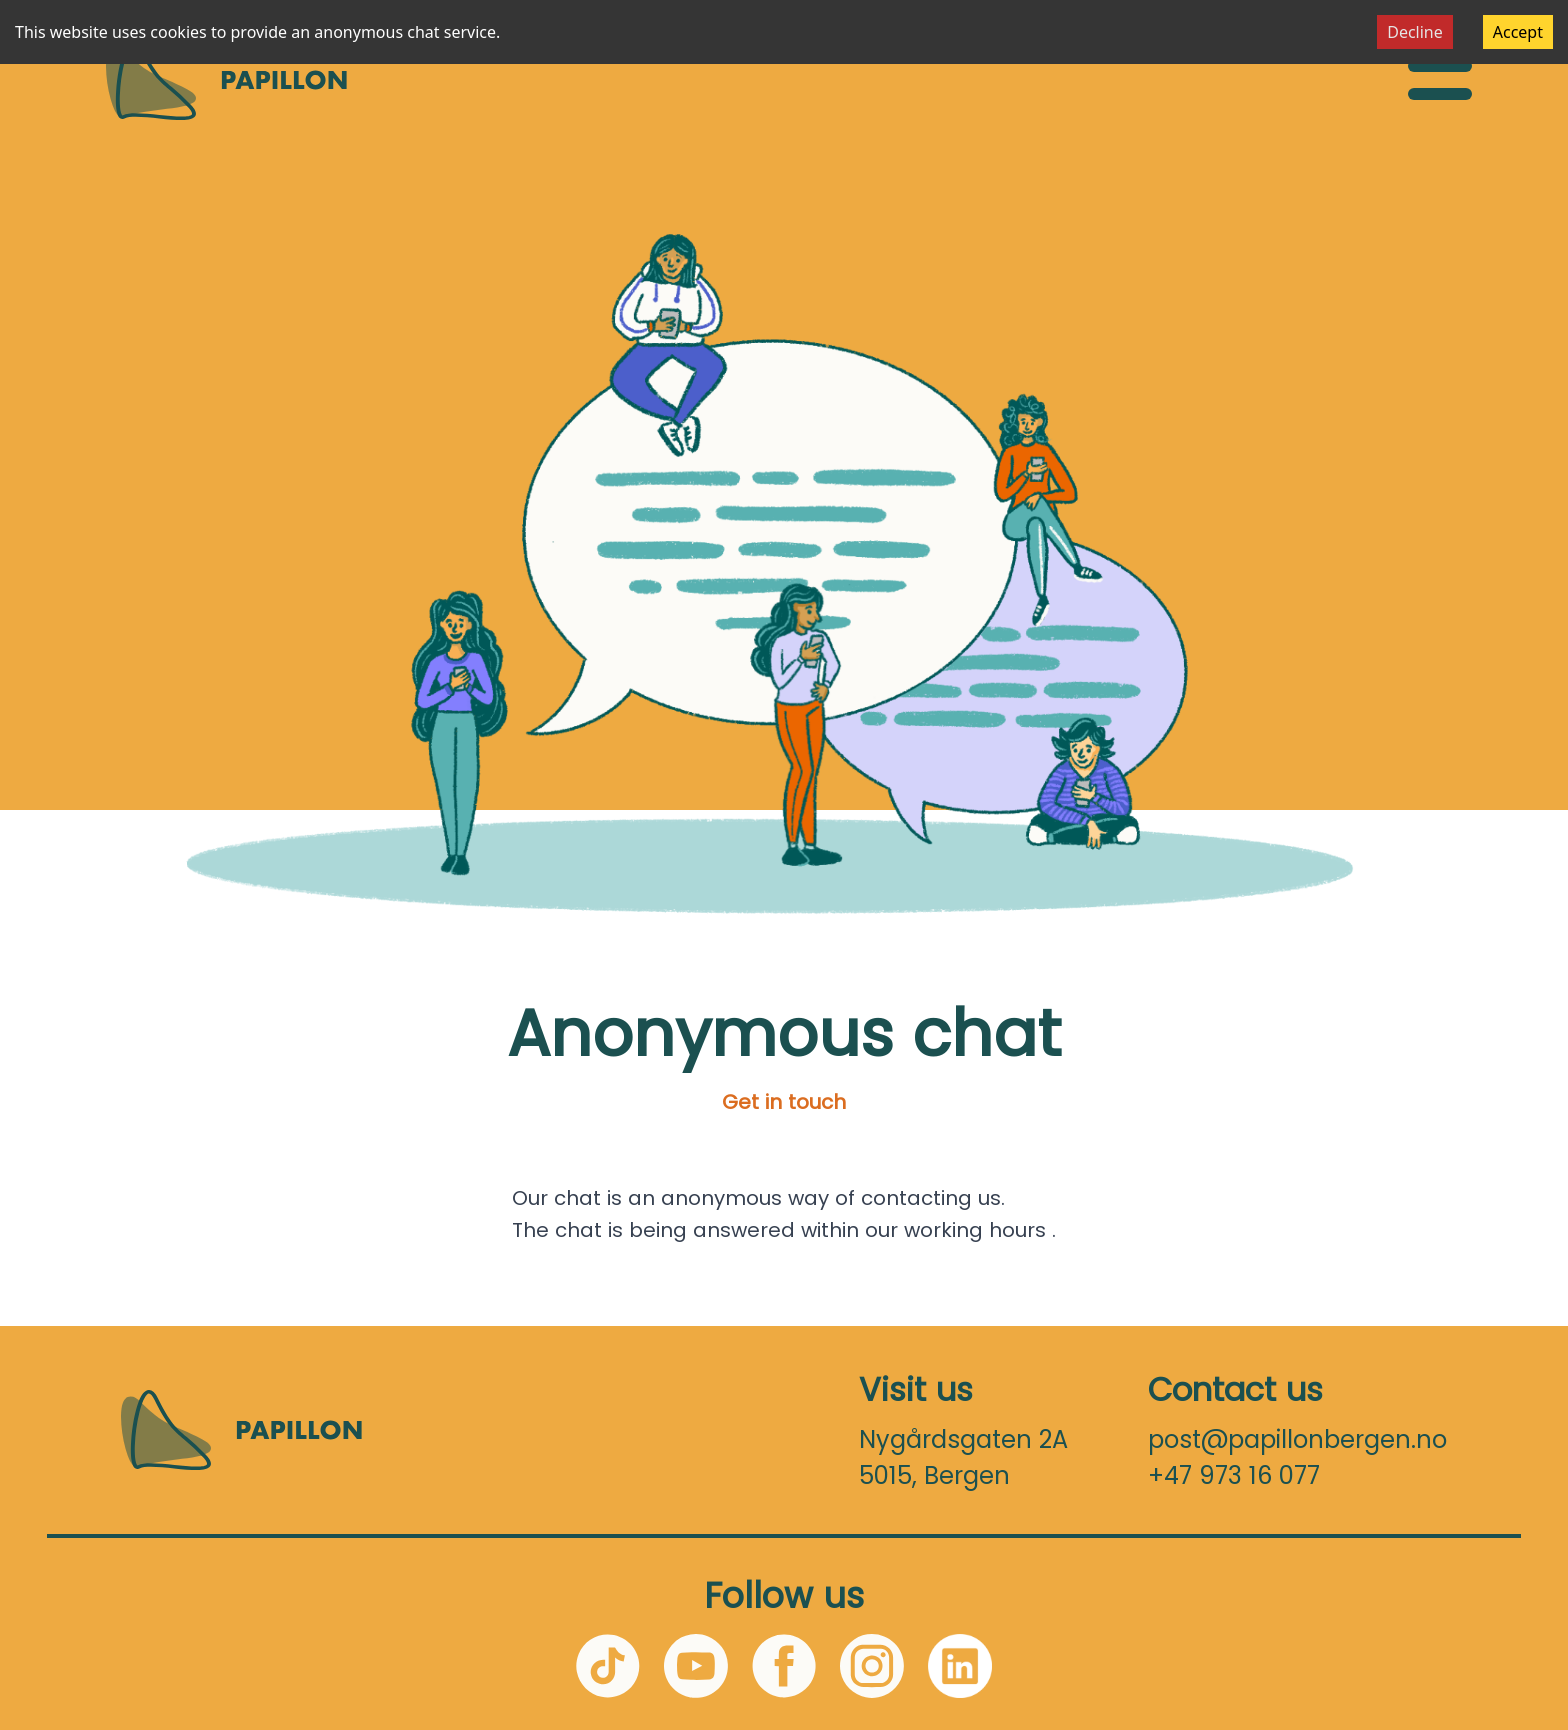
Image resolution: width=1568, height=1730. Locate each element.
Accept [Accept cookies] (1518, 32)
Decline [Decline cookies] (1415, 32)
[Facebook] (784, 1666)
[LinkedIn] (960, 1666)
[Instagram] (872, 1666)
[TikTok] (608, 1666)
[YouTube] (696, 1666)
